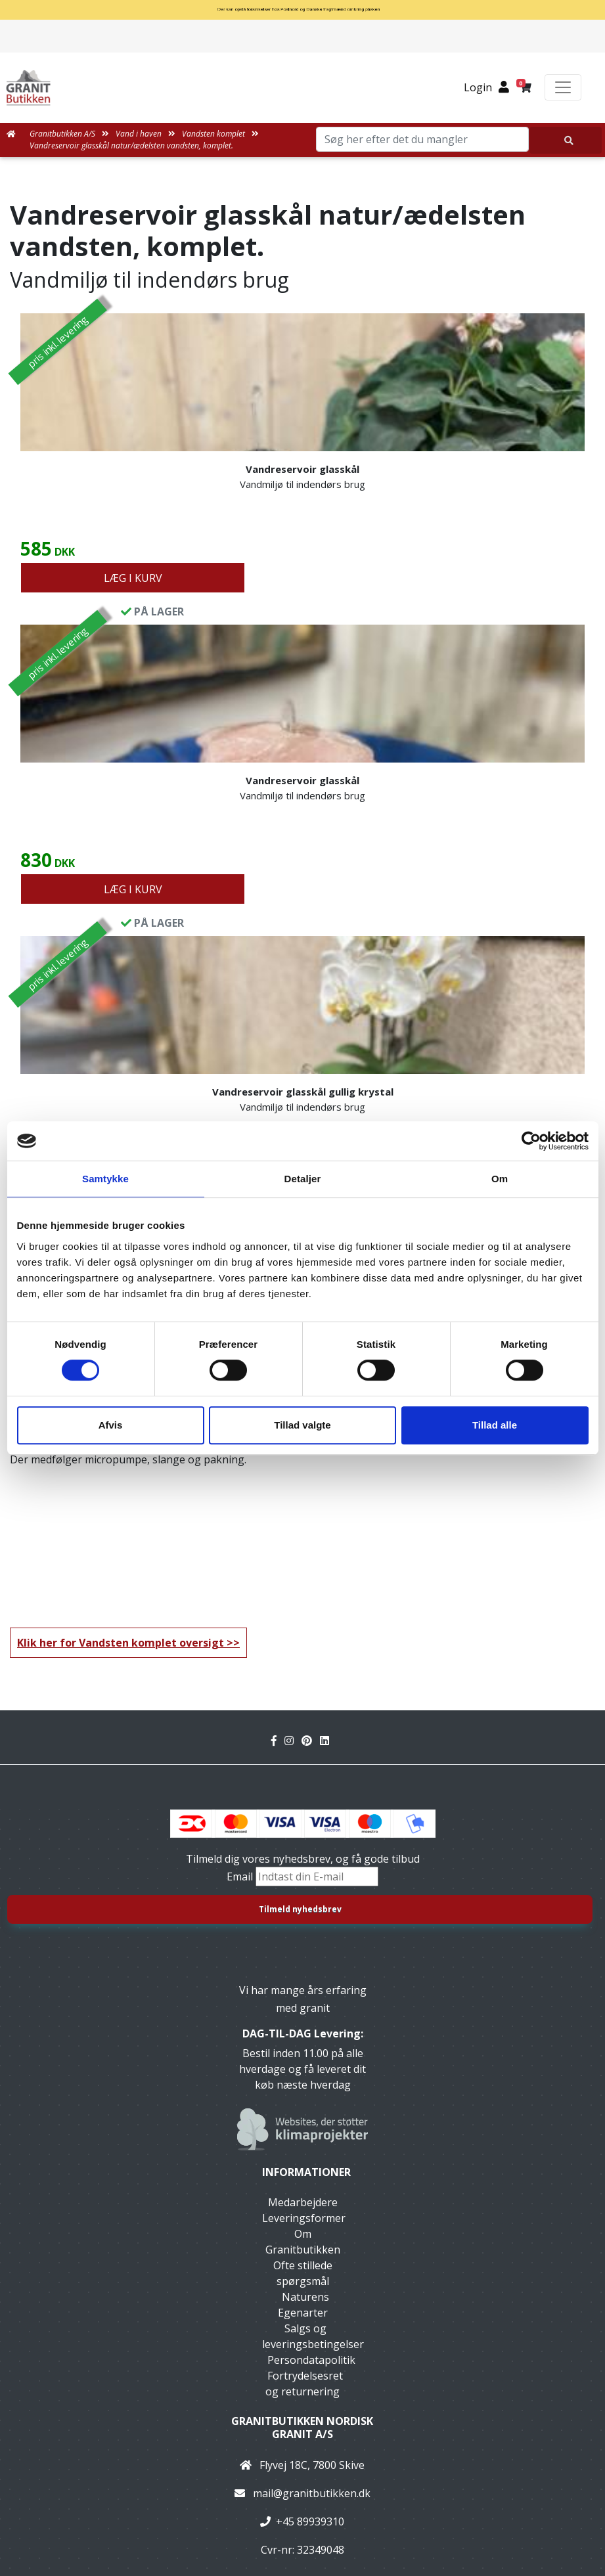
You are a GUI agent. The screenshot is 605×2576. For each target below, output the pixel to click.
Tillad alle (494, 1425)
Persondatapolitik (311, 2360)
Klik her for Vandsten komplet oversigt (120, 1642)
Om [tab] (499, 1178)
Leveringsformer (304, 2218)
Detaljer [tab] (302, 1178)
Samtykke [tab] (105, 1178)
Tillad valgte (302, 1425)
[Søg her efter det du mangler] (565, 140)
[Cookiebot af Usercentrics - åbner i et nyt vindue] (531, 1141)
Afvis (111, 1425)
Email (241, 1876)
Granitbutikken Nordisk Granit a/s (302, 2427)
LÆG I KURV (133, 578)
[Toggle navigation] (563, 87)
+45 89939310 (310, 2521)
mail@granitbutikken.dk (311, 2493)
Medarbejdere (303, 2202)
